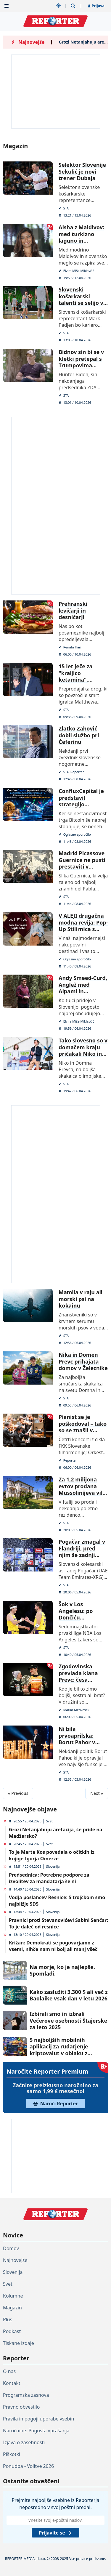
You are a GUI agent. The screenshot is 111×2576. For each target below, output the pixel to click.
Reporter (70, 1460)
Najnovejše (15, 2260)
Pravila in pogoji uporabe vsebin (38, 2418)
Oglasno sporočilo (77, 834)
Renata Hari (72, 647)
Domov (11, 2248)
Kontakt (11, 2383)
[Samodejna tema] (58, 5)
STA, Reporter (73, 772)
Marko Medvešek (76, 1709)
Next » (96, 1793)
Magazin (12, 2307)
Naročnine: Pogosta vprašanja (36, 2430)
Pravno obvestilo (21, 2407)
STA (65, 208)
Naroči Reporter (55, 2103)
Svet (49, 1821)
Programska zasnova (26, 2395)
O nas (9, 2371)
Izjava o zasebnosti (24, 2442)
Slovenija (53, 1866)
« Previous (18, 1793)
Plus (7, 2319)
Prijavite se (55, 2532)
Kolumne (13, 2296)
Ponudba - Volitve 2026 (28, 2466)
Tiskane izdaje (18, 2343)
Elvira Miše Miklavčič (78, 270)
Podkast (12, 2331)
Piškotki (11, 2454)
